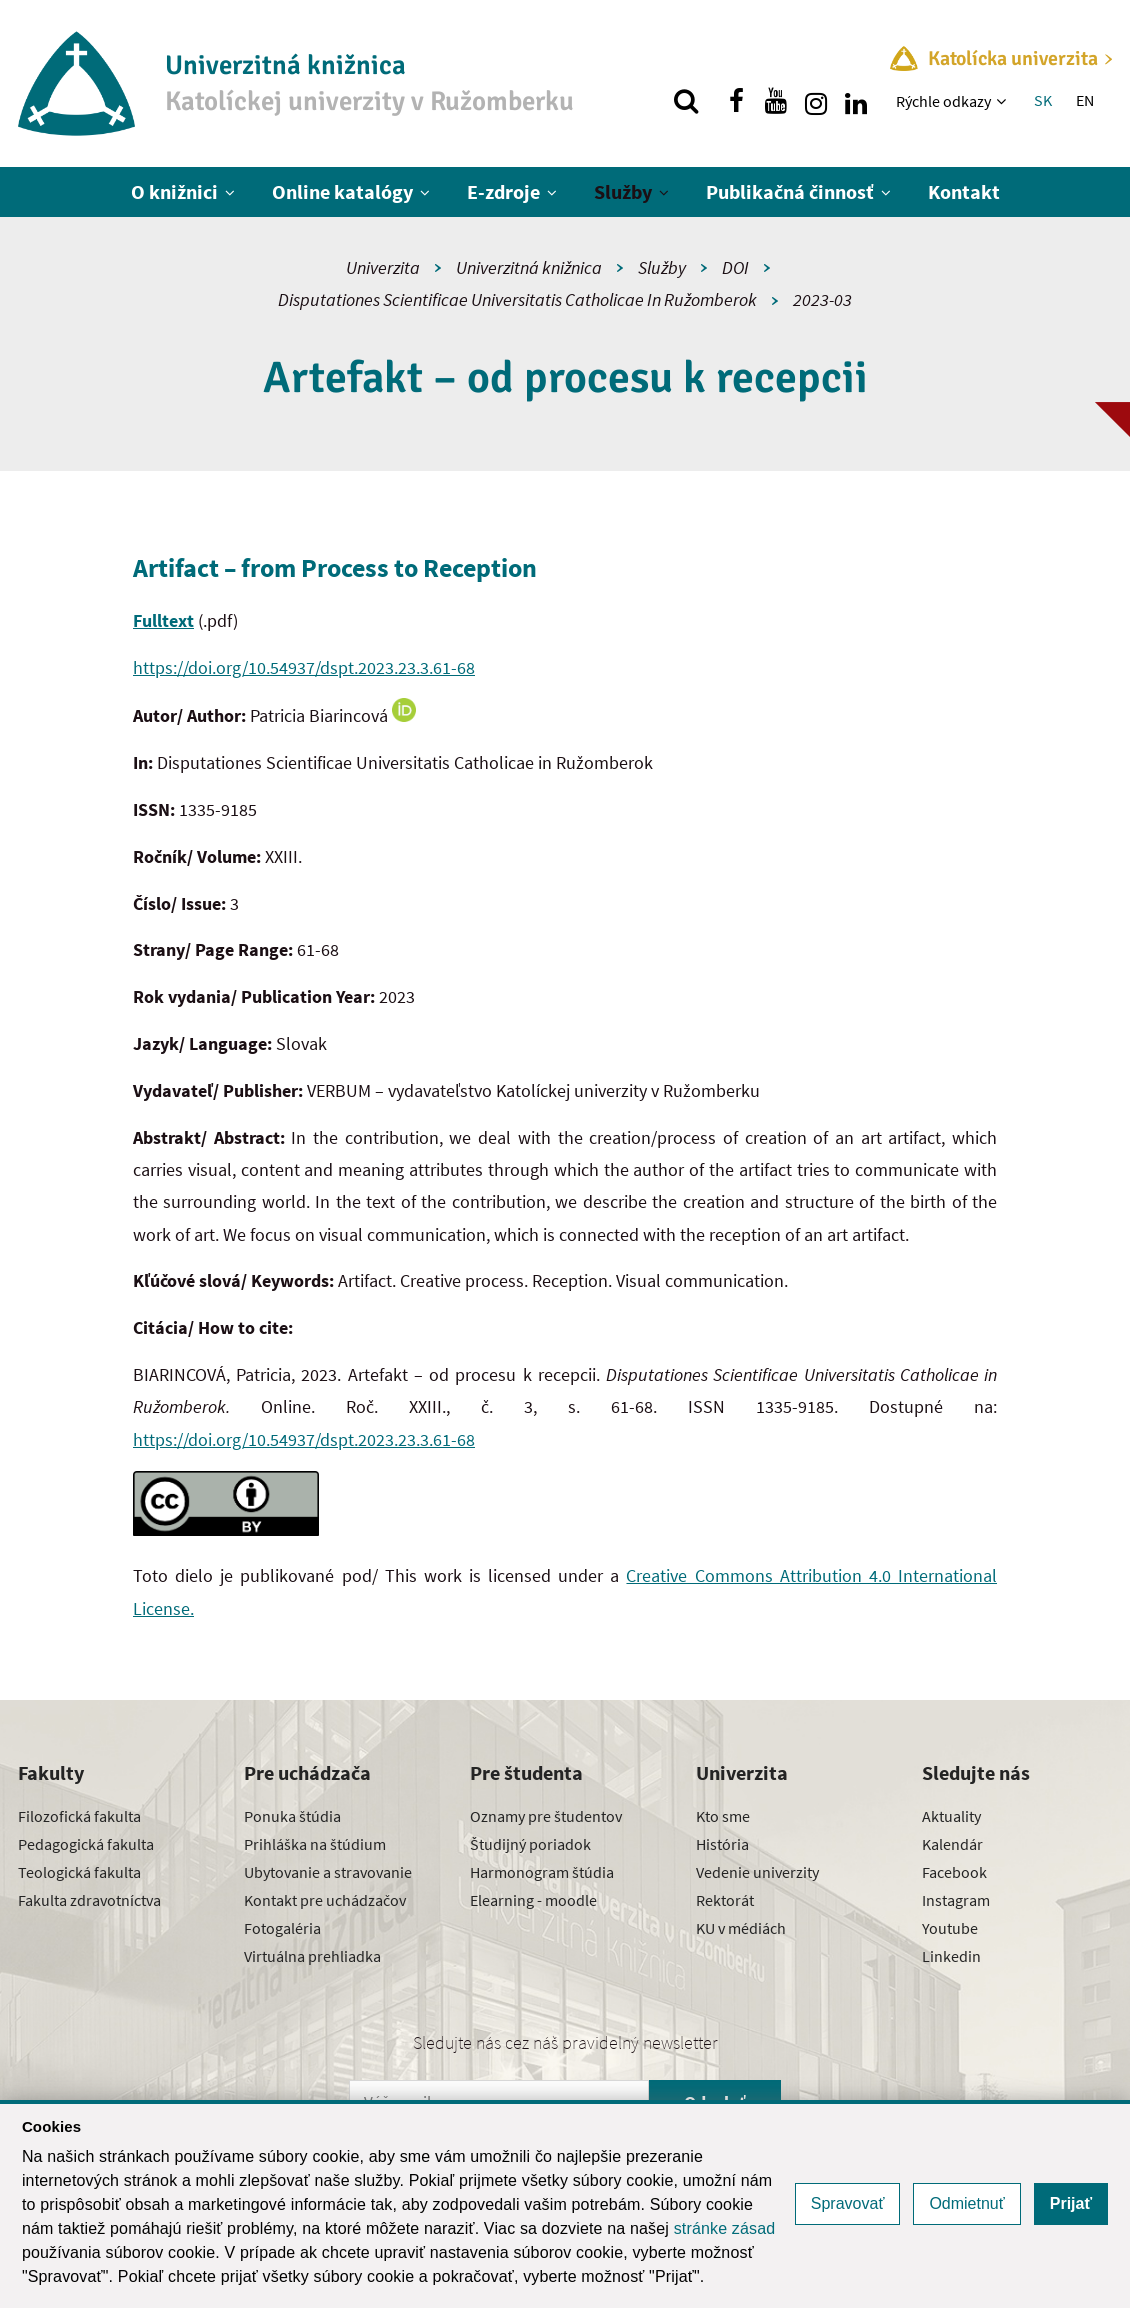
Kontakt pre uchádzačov (325, 1900)
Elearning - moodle (533, 1900)
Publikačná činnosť (790, 191)
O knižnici (174, 191)
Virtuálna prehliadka (312, 1956)
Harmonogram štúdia (542, 1872)
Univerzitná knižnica (529, 267)
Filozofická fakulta (79, 1816)
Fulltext (163, 620)
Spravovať (848, 2203)
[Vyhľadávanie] (686, 101)
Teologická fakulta (79, 1872)
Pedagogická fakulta (86, 1844)
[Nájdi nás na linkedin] (856, 101)
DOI (735, 267)
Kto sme (723, 1816)
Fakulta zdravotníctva (89, 1900)
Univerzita (383, 267)
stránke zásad (725, 2228)
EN (1085, 100)
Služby (623, 191)
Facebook (954, 1872)
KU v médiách (741, 1928)
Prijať (1071, 2203)
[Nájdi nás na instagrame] (816, 101)
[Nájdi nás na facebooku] (736, 101)
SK (1043, 100)
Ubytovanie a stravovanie (328, 1872)
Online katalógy (342, 191)
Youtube (950, 1928)
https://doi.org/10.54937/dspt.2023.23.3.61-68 (304, 667)
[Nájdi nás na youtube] (776, 101)
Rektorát (725, 1900)
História (722, 1844)
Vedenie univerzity (757, 1872)
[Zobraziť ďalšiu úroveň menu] (1003, 101)
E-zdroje (503, 191)
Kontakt (964, 191)
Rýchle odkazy (943, 101)
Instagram (956, 1900)
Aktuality (951, 1816)
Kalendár (952, 1844)
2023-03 (822, 299)
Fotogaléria (282, 1928)
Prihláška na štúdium (315, 1844)
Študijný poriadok (530, 1844)
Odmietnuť (966, 2203)
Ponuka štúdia (292, 1816)
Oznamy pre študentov (546, 1816)
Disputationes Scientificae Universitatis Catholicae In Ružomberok (517, 299)
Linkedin (951, 1956)
